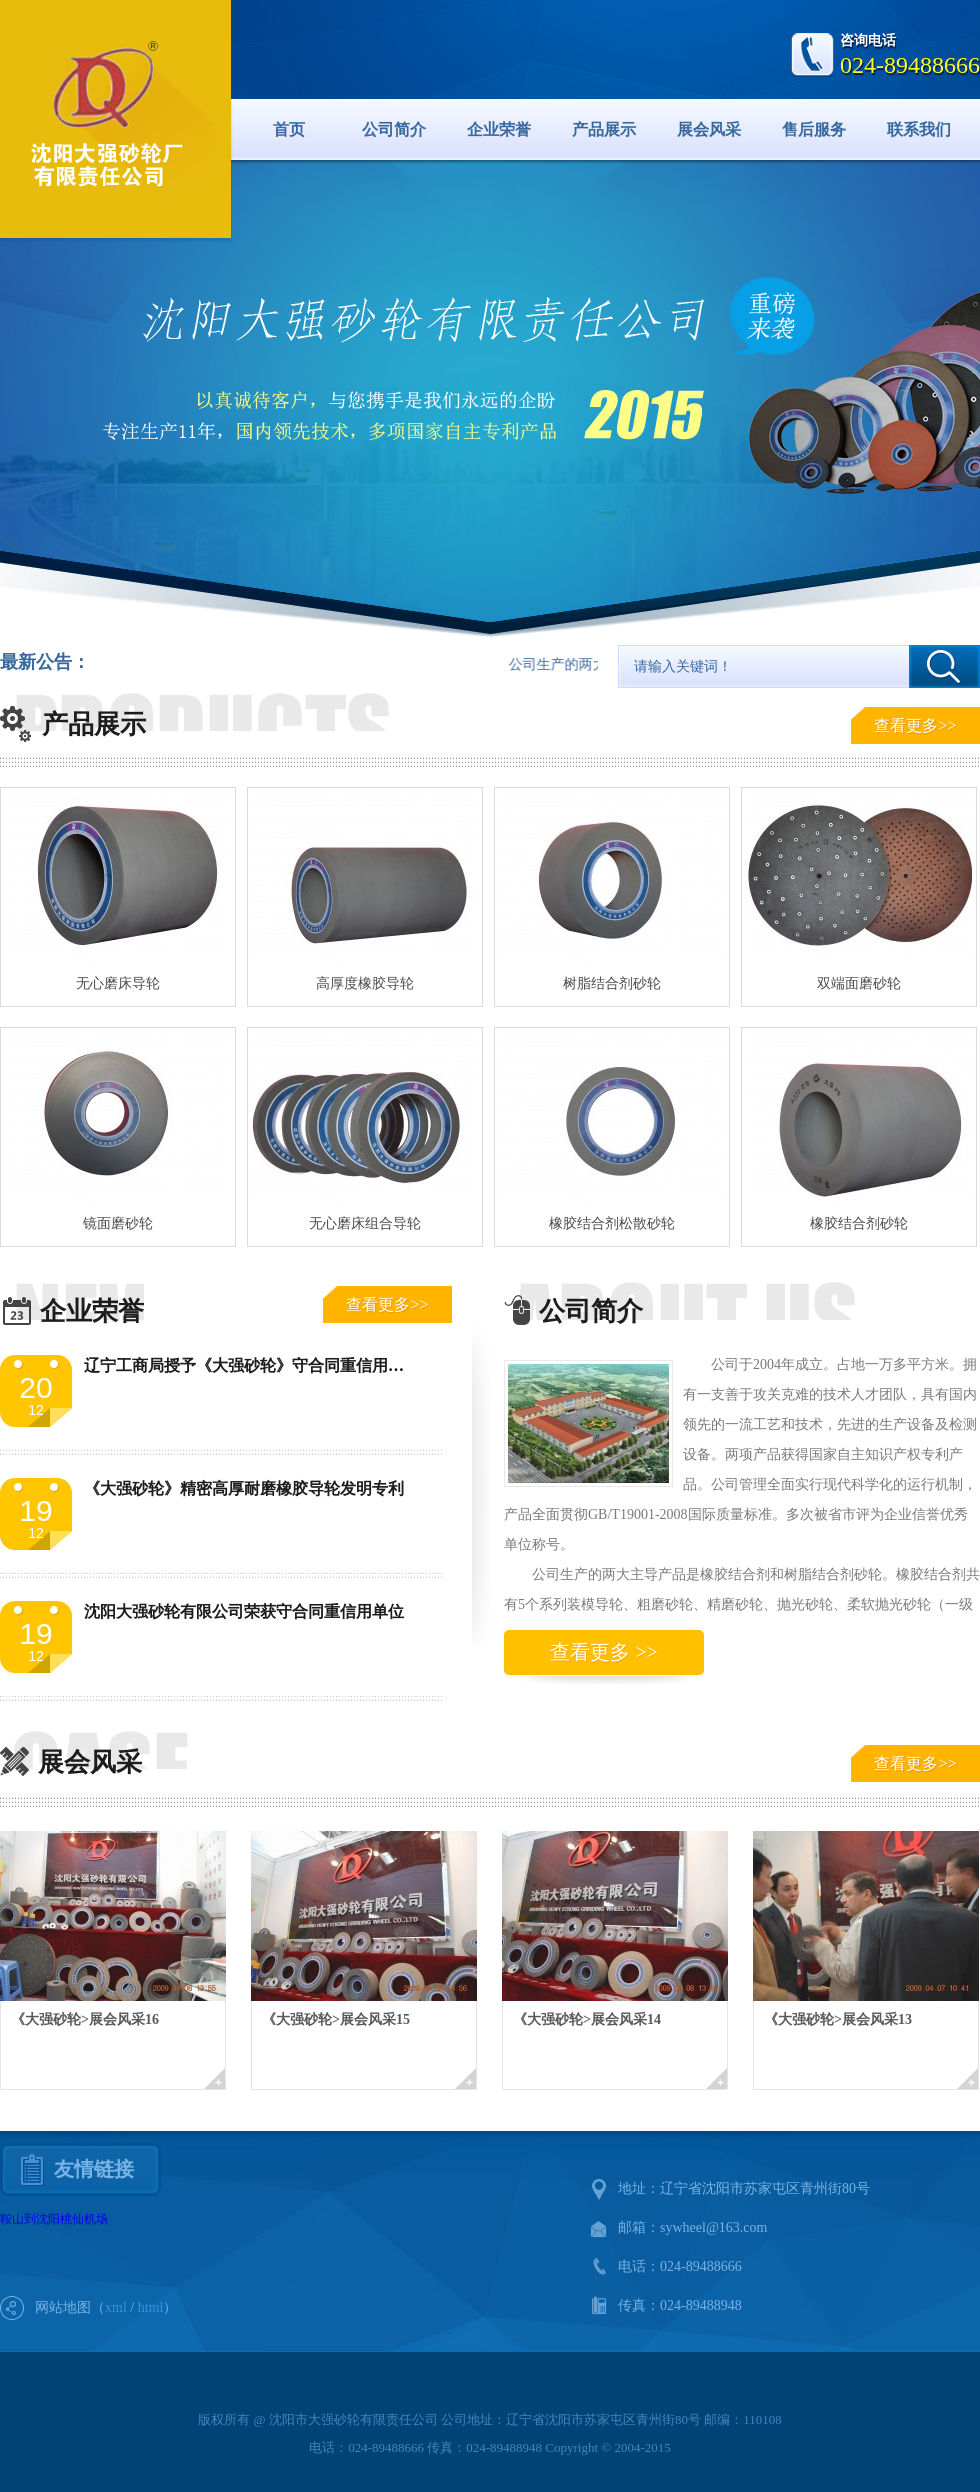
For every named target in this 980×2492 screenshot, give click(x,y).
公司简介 (394, 129)
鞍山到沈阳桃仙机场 (54, 2219)
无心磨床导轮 (118, 983)
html (151, 2307)
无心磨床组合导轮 (365, 1223)
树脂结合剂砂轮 (612, 983)
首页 (289, 129)
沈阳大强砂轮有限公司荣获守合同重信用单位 (244, 1611)
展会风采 (709, 129)
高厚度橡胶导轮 (365, 983)
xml (116, 2307)
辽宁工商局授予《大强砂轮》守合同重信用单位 (252, 1365)
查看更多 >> (604, 1652)
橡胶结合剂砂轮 (859, 1223)
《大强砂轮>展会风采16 (85, 2019)
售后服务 (814, 129)
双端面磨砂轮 (859, 983)
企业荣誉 (499, 129)
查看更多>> (915, 725)
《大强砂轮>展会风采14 (587, 2019)
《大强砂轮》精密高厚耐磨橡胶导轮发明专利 (244, 1488)
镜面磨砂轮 (118, 1223)
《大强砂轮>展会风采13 (838, 2019)
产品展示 (604, 129)
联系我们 (919, 129)
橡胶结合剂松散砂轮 (612, 1223)
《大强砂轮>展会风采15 (336, 2019)
